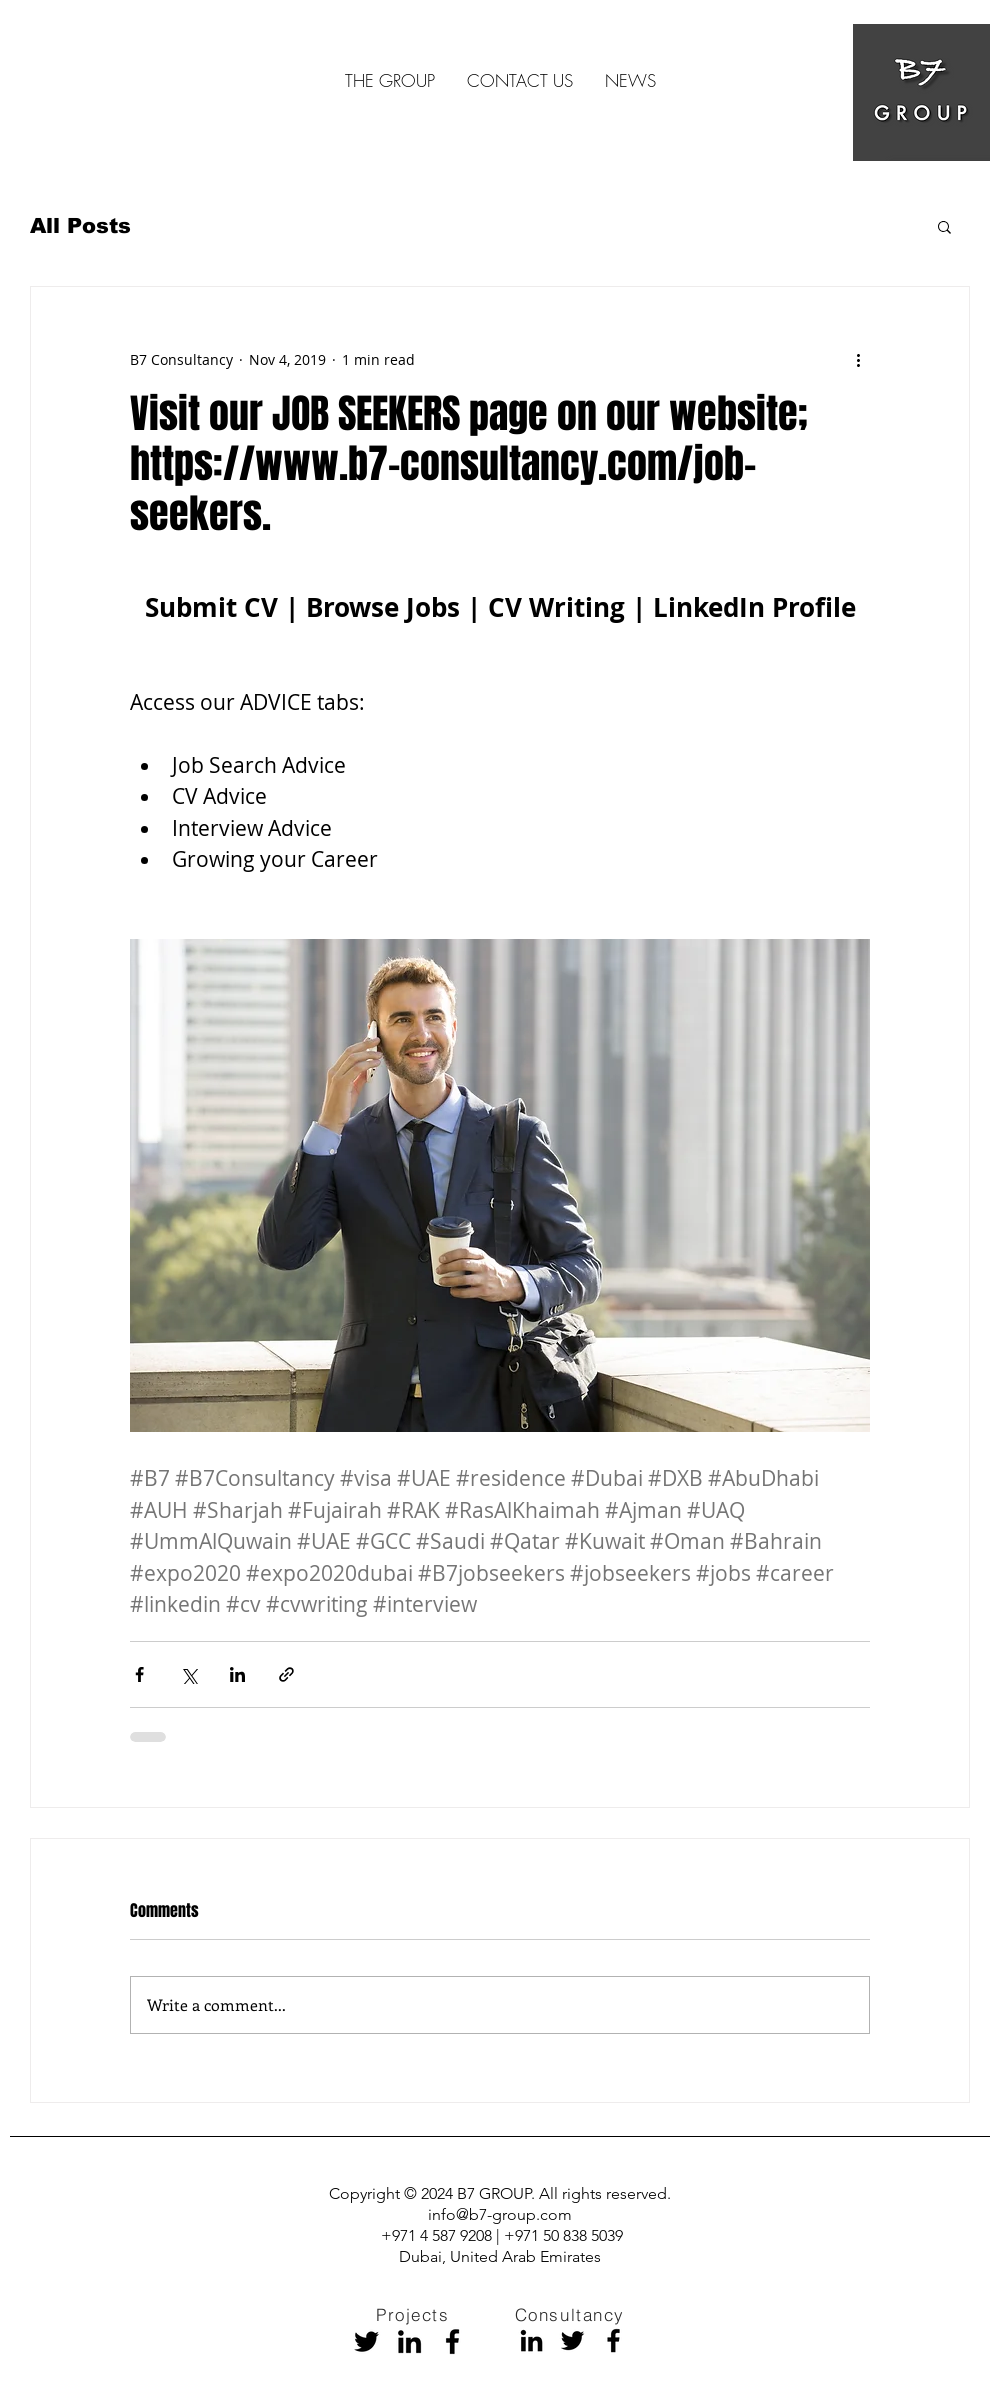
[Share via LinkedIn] (237, 1674)
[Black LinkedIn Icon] (409, 2341)
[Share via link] (286, 1674)
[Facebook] (452, 2341)
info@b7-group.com (500, 2214)
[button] (944, 226)
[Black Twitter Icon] (366, 2341)
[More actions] (858, 359)
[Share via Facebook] (139, 1674)
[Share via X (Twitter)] (188, 1674)
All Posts (80, 225)
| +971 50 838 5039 (559, 2235)
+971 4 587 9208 (438, 2235)
